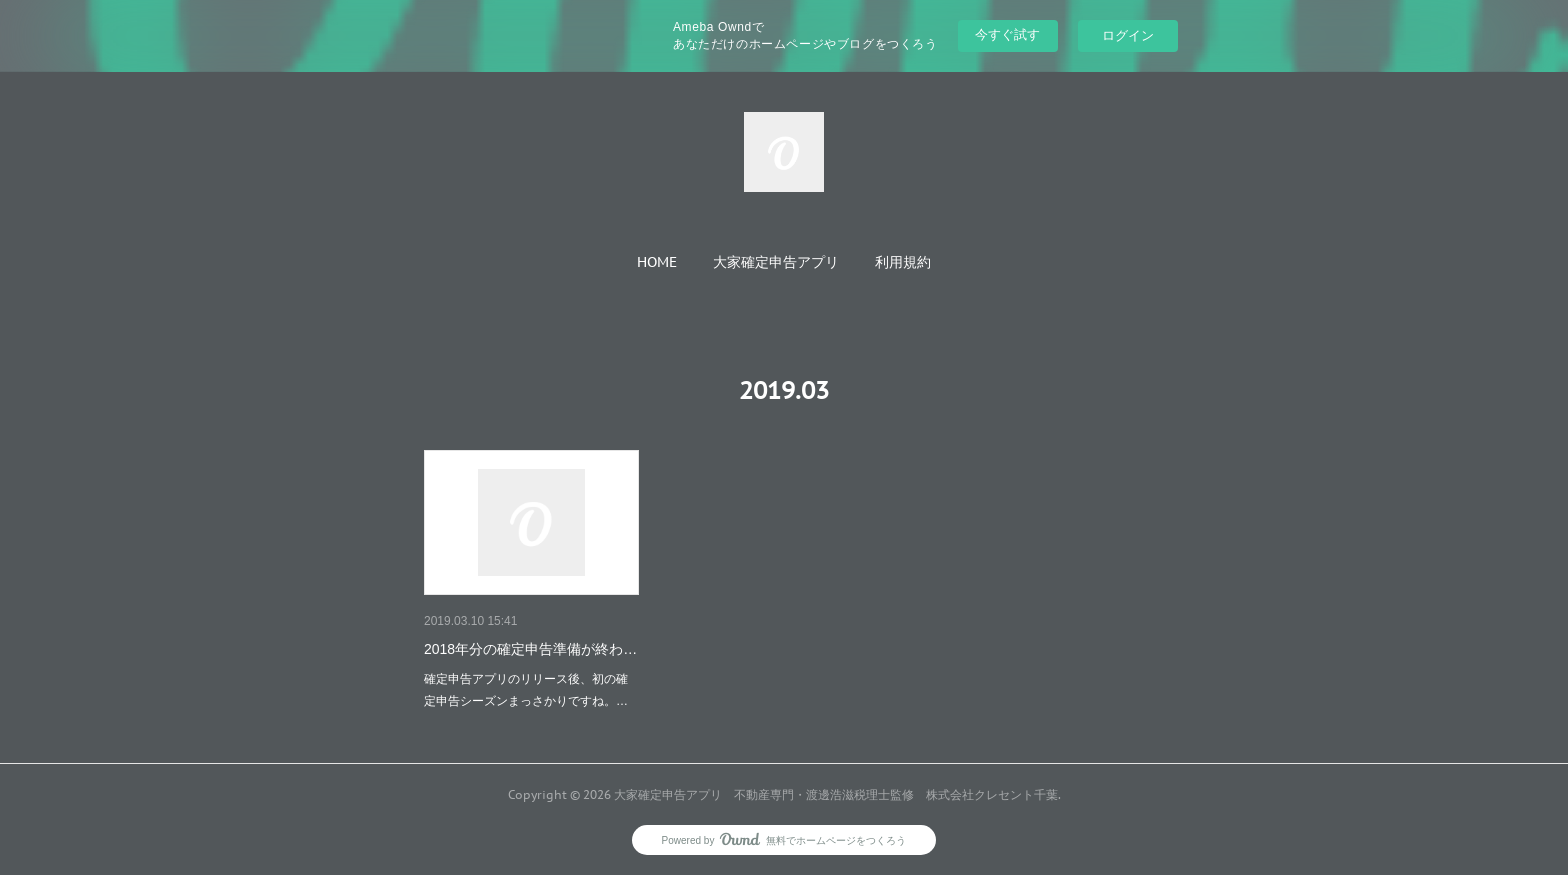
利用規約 (903, 262)
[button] (657, 262)
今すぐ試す (1007, 34)
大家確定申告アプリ (776, 262)
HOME (657, 262)
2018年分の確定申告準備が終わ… (530, 649)
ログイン (1128, 35)
